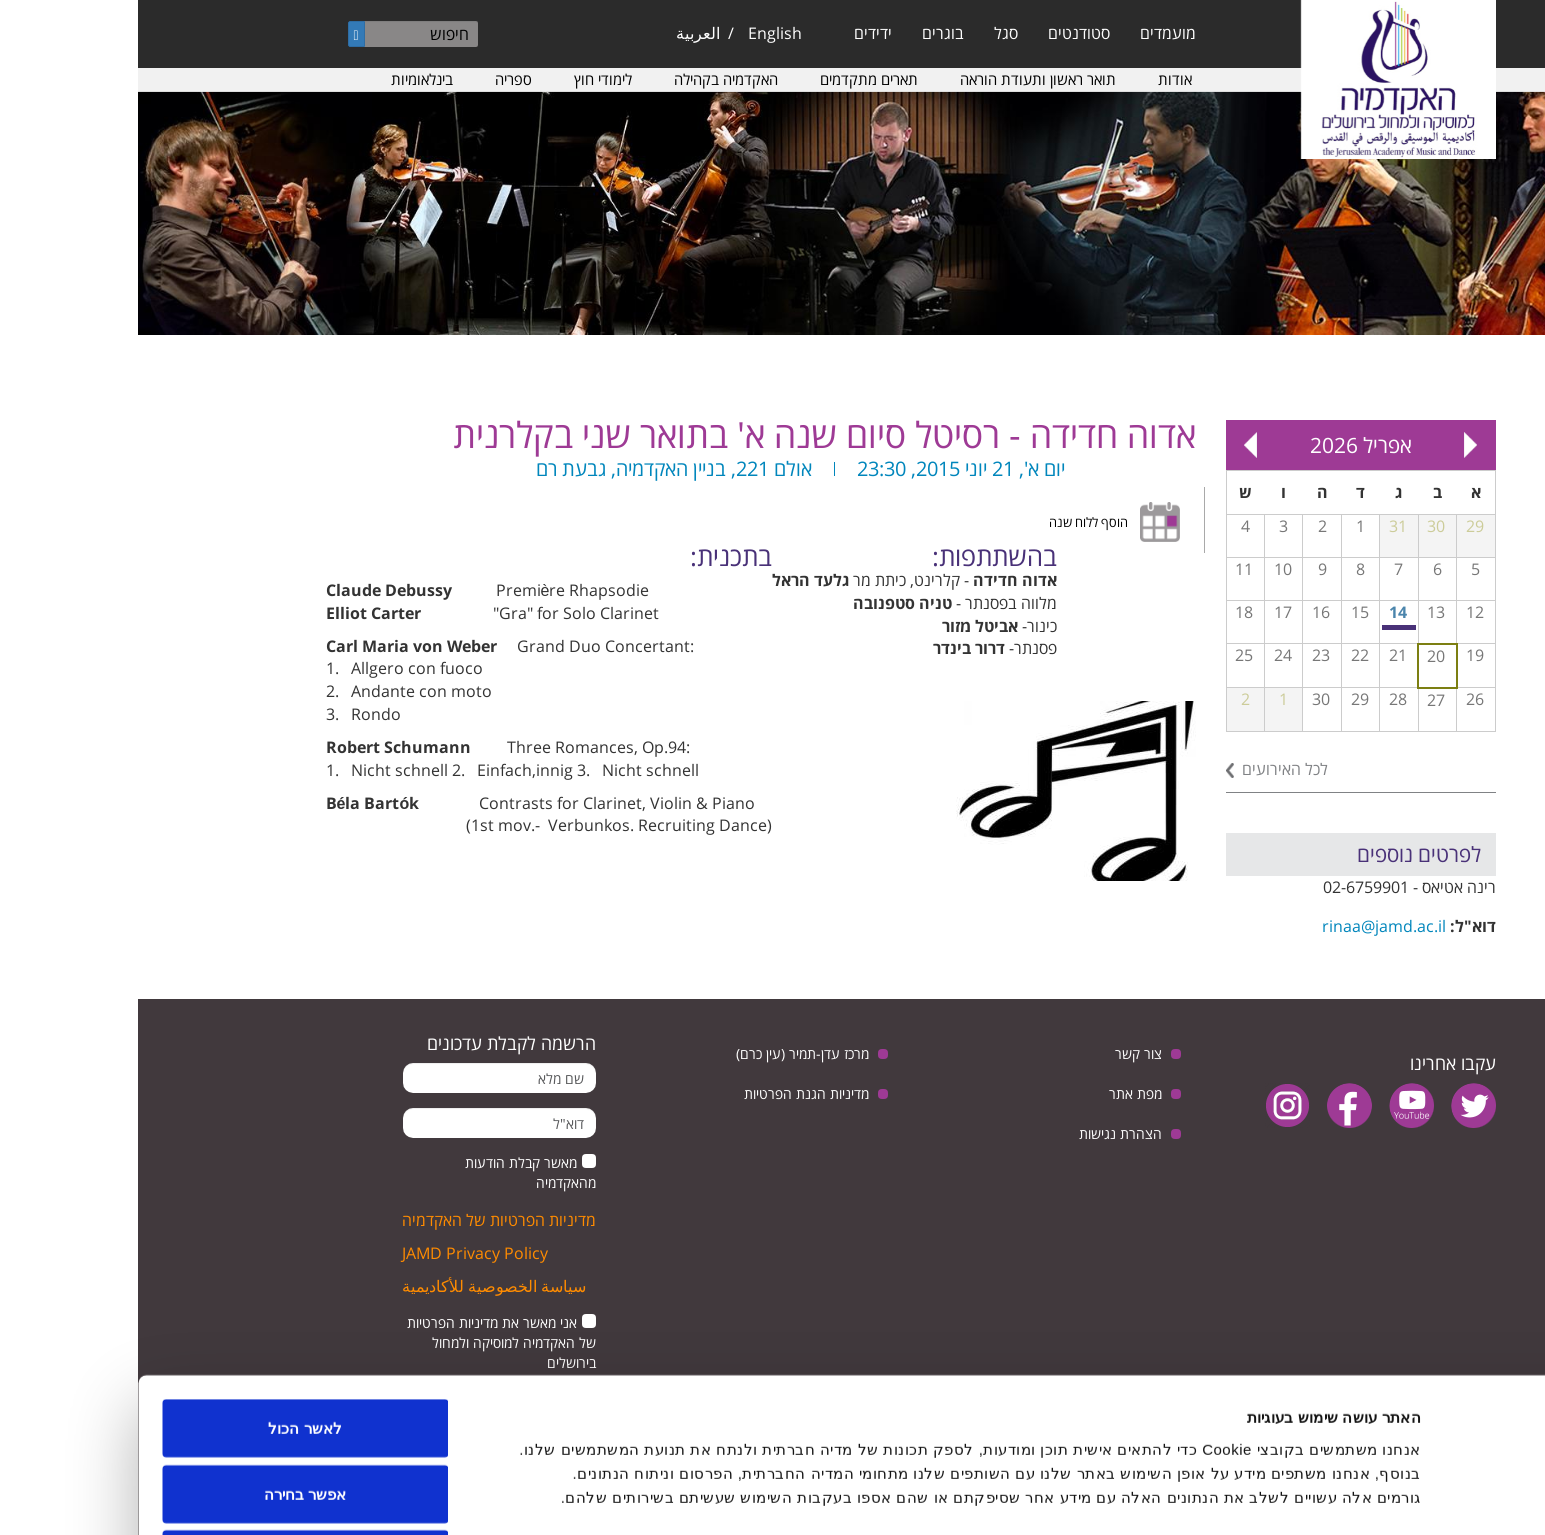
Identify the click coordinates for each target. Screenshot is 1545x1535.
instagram (1149, 1105)
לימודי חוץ (465, 79)
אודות (1037, 79)
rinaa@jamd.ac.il (1246, 926)
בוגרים (805, 33)
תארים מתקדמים (731, 79)
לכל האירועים (1147, 769)
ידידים (735, 33)
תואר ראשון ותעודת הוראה (900, 79)
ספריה (375, 79)
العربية (560, 33)
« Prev (1333, 445)
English (637, 33)
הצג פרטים (603, 1483)
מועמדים (1030, 33)
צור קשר (1000, 1053)
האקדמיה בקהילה (588, 79)
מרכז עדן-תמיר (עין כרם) (664, 1053)
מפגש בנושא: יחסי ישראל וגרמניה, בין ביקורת (1262, 627)
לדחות (167, 1481)
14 (1260, 612)
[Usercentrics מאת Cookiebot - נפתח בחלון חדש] (1416, 1496)
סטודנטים (941, 33)
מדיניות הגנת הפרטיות (668, 1093)
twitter (1335, 1105)
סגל (868, 33)
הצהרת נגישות (982, 1133)
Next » (1113, 445)
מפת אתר (997, 1093)
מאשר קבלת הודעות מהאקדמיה (392, 1172)
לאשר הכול (166, 1350)
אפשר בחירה (167, 1416)
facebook (1211, 1105)
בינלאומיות (284, 79)
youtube (1273, 1105)
